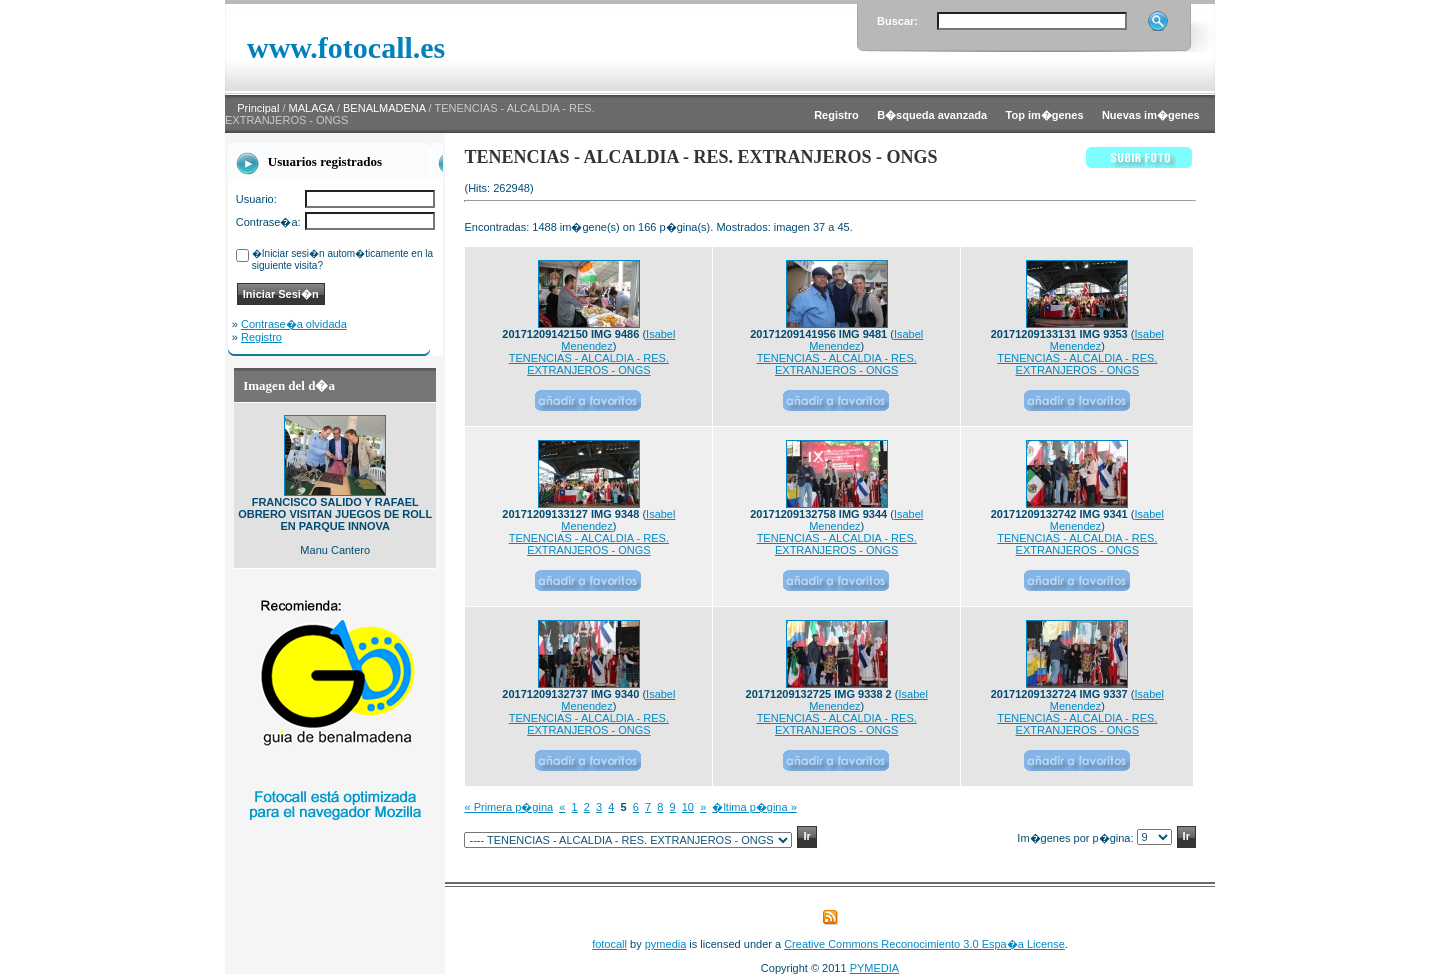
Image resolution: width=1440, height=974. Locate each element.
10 (688, 807)
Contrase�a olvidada (294, 324)
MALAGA (311, 108)
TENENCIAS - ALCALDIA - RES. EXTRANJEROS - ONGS (589, 364)
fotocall (609, 944)
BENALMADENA (384, 108)
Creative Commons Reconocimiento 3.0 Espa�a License (924, 944)
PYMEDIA (875, 968)
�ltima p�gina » (754, 807)
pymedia (666, 944)
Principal (258, 108)
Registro (261, 337)
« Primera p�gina (508, 807)
